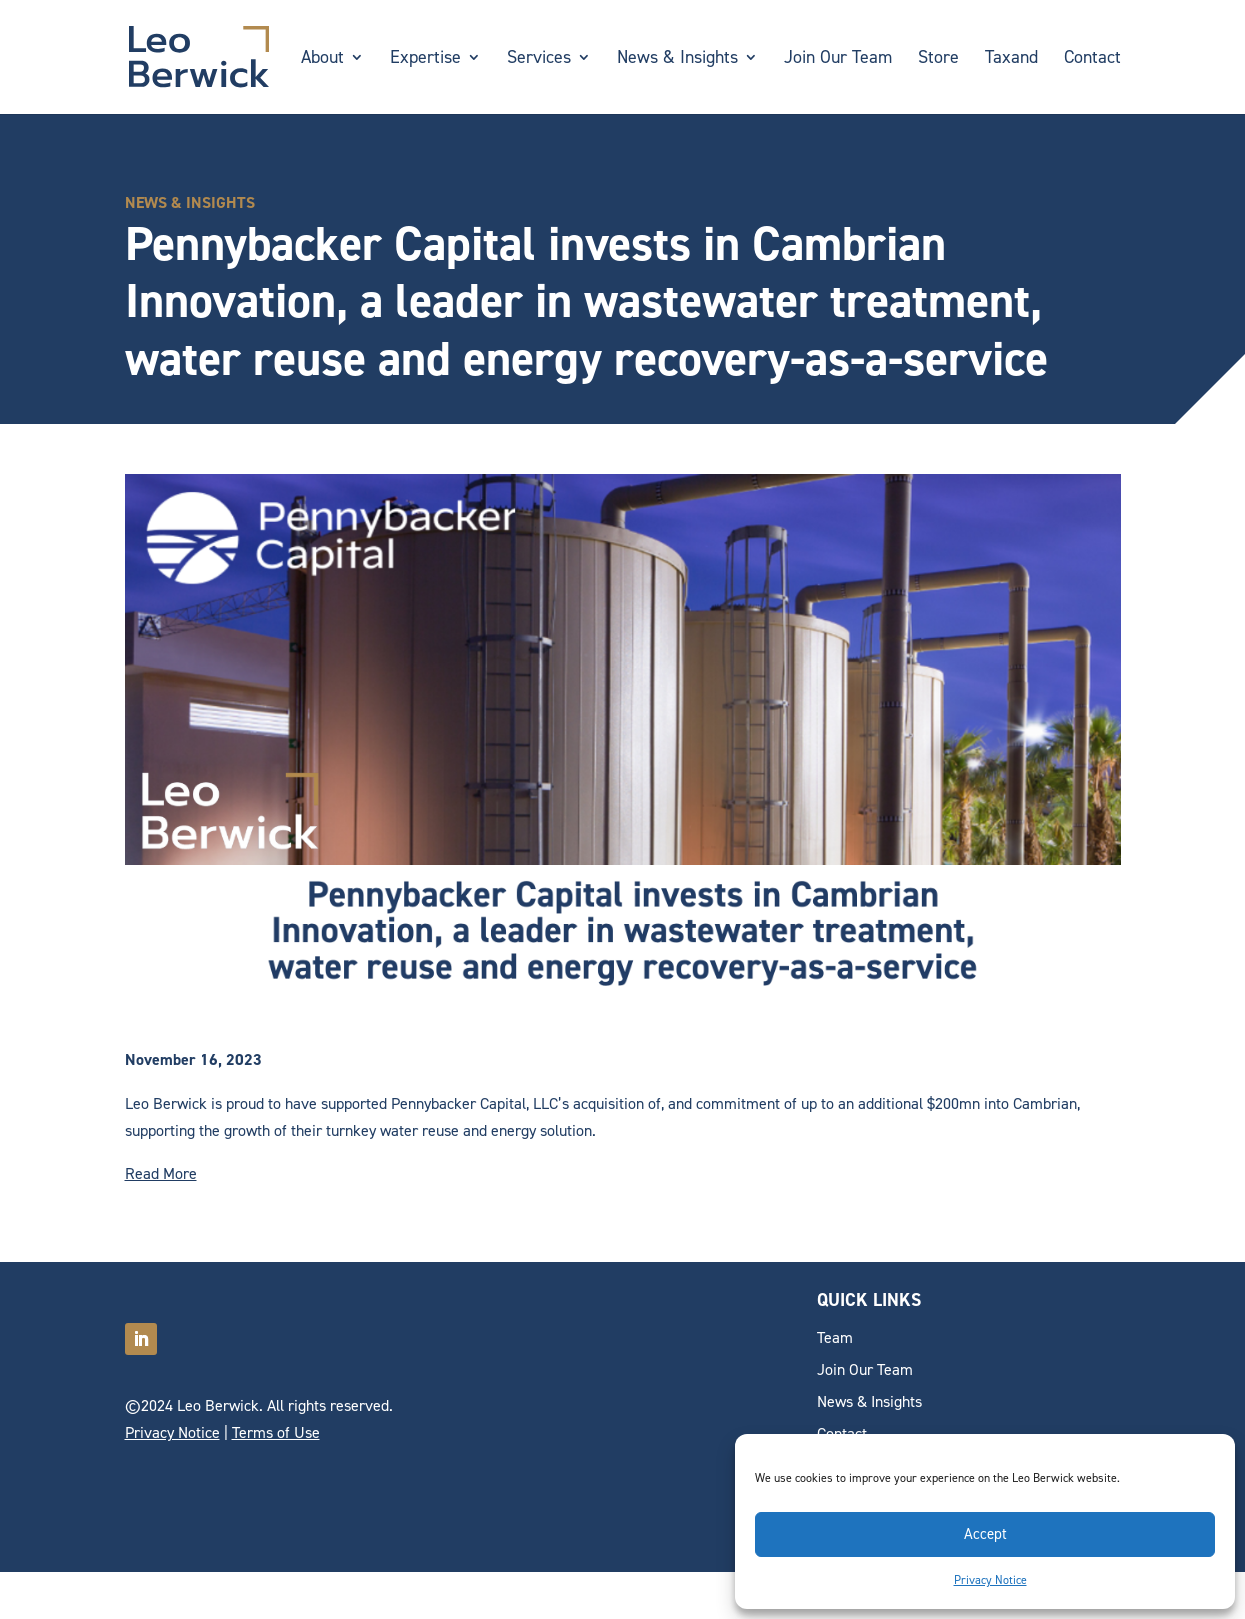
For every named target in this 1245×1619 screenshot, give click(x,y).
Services (539, 59)
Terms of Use (276, 1432)
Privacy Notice (990, 1580)
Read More (161, 1173)
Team (835, 1337)
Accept (985, 1534)
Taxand (1011, 59)
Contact (1092, 59)
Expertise (425, 59)
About (322, 59)
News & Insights (677, 59)
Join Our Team (838, 59)
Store (938, 59)
